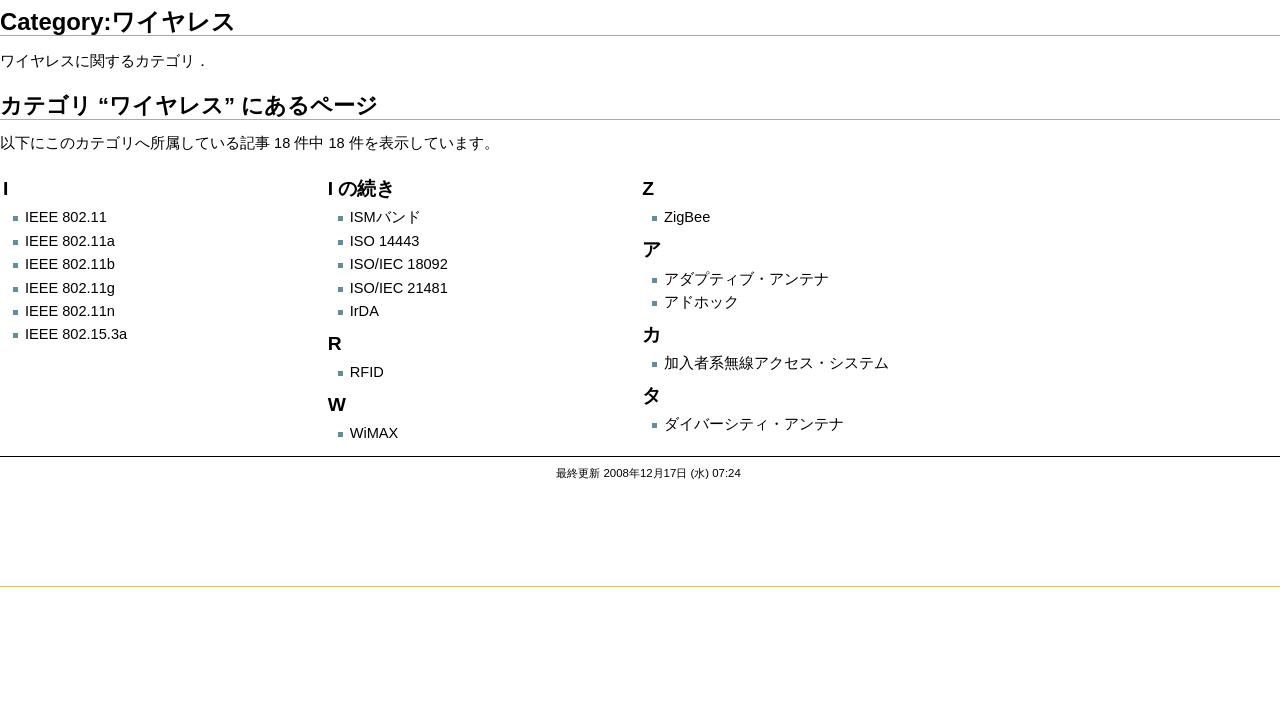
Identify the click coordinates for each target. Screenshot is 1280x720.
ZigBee (687, 217)
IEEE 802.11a (70, 241)
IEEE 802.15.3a (76, 334)
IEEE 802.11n (70, 311)
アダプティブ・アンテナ (746, 279)
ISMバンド (385, 217)
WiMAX (374, 433)
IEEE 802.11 (66, 217)
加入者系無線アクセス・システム (776, 363)
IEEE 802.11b (70, 264)
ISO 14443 (385, 241)
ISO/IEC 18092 (399, 264)
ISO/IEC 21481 (399, 288)
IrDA (364, 311)
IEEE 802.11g (70, 288)
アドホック (701, 302)
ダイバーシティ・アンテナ (754, 424)
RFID (367, 372)
